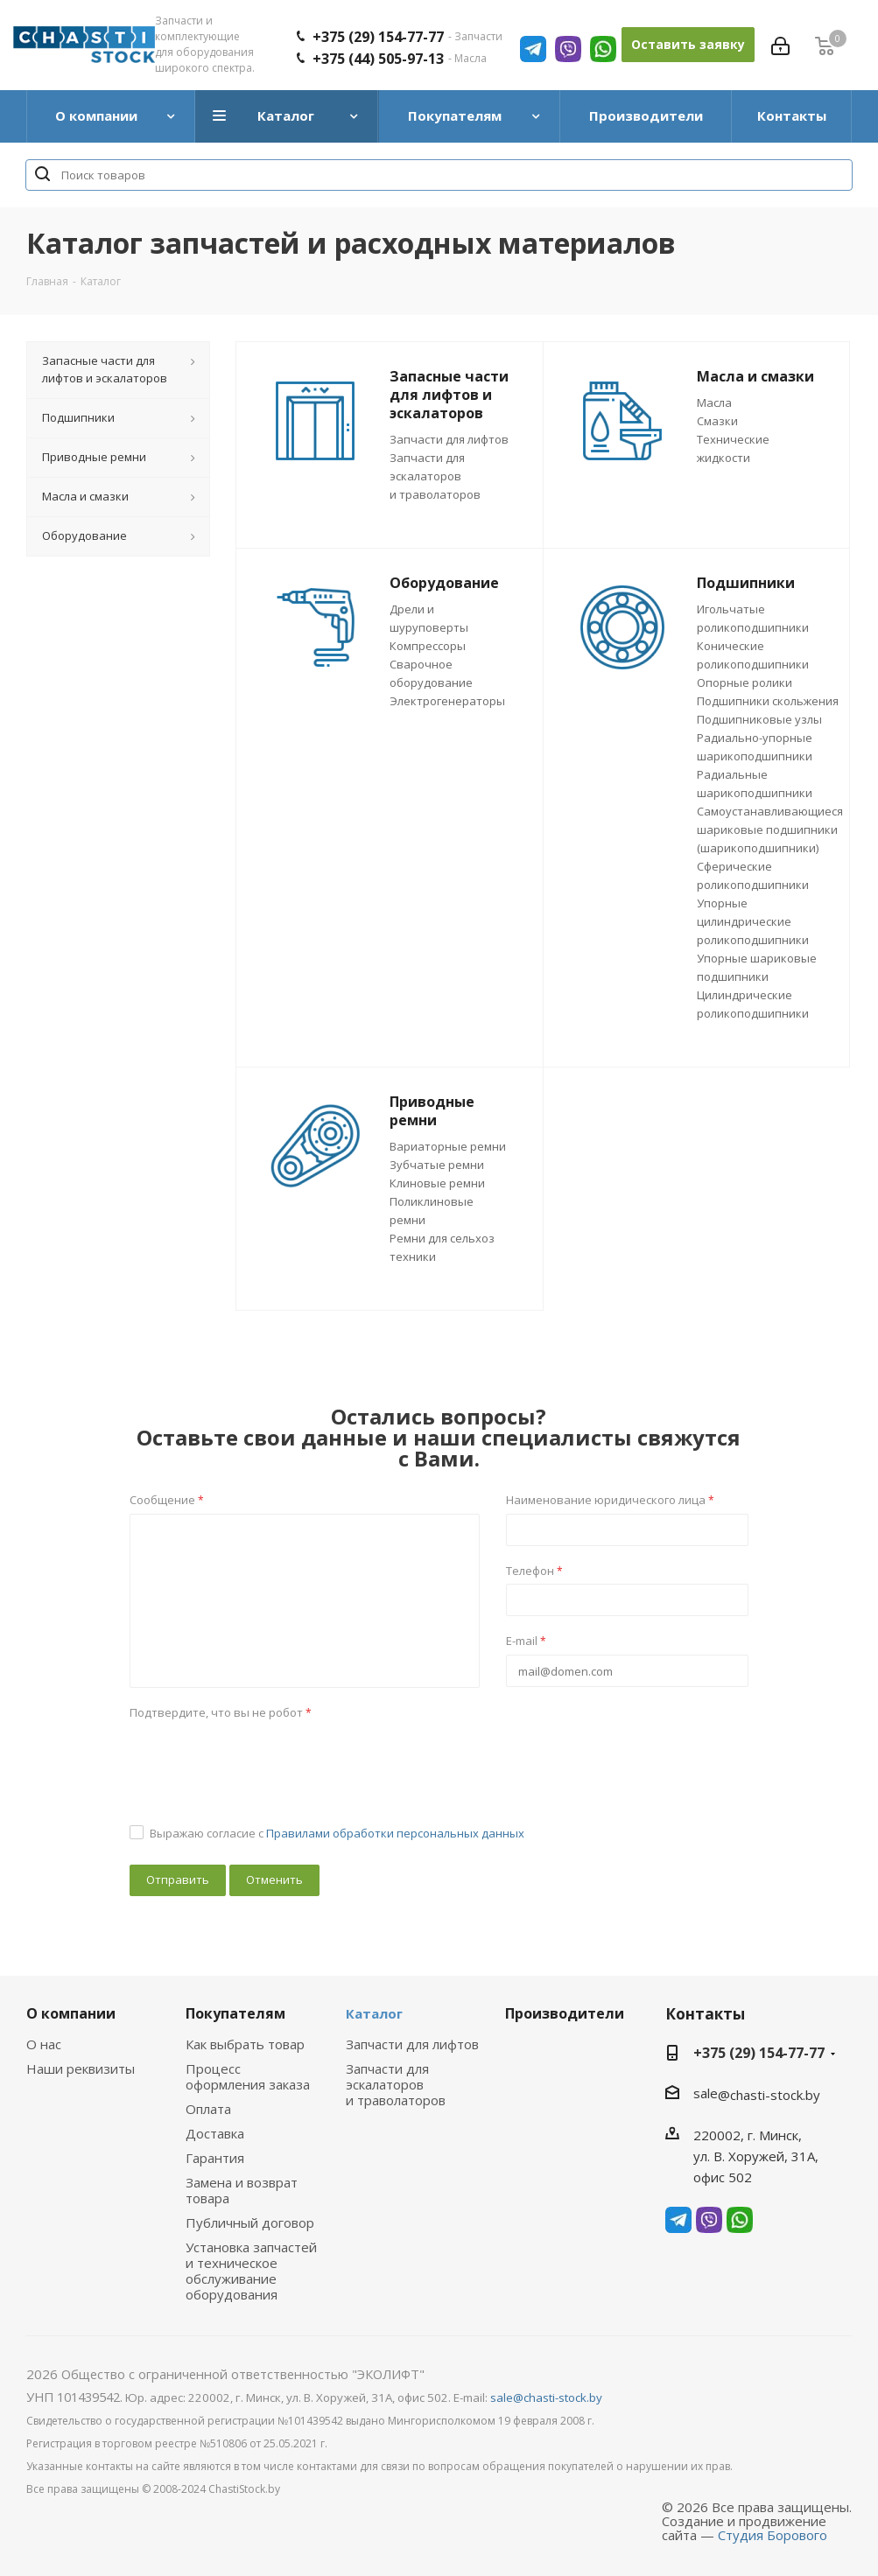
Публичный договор (250, 2222)
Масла (714, 402)
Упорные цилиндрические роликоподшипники (753, 921)
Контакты (705, 2014)
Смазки (717, 421)
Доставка (215, 2133)
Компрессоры (428, 646)
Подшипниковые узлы (759, 719)
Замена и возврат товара (242, 2190)
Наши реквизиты (80, 2068)
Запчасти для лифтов (449, 439)
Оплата (208, 2109)
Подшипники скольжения (768, 701)
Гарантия (215, 2157)
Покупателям (235, 2013)
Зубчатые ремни (437, 1164)
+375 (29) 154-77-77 (759, 2052)
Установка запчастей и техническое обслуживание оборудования (251, 2270)
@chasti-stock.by (769, 2095)
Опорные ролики (744, 682)
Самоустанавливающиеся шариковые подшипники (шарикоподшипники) (770, 829)
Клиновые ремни (437, 1183)
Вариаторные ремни (448, 1146)
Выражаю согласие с (337, 1833)
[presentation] (263, 1760)
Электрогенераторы (447, 701)
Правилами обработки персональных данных (395, 1833)
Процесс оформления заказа (248, 2076)
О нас (43, 2044)
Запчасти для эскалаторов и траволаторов (435, 476)
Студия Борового (772, 2535)
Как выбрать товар (245, 2044)
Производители (564, 2013)
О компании (71, 2013)
